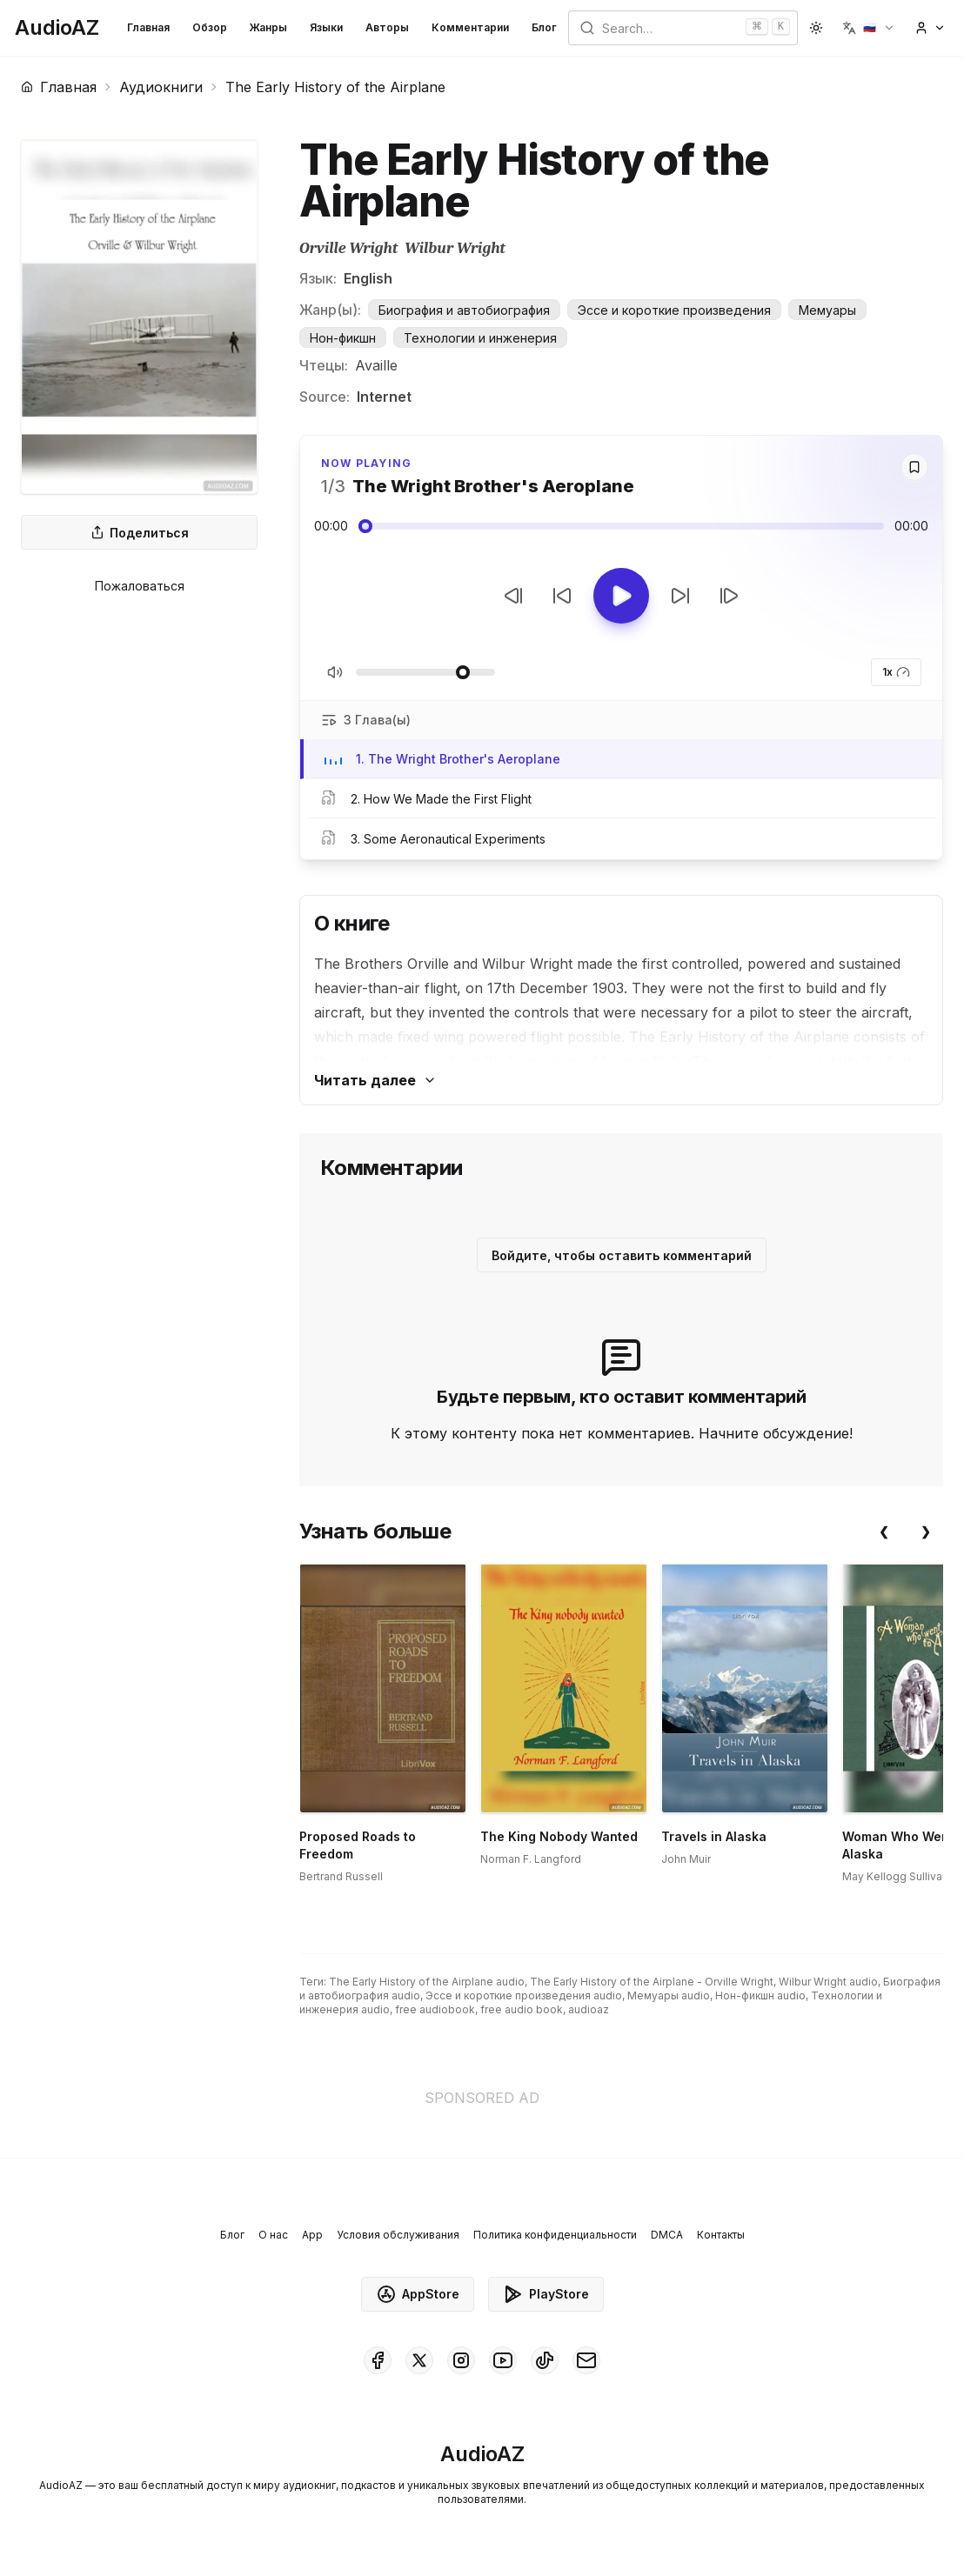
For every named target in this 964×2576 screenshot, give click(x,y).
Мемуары (827, 310)
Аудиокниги (161, 87)
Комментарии (470, 27)
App (312, 2234)
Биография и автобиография (464, 310)
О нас (273, 2234)
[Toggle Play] (621, 596)
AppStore (417, 2294)
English (368, 278)
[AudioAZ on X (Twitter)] (419, 2360)
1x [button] (896, 672)
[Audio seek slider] (621, 526)
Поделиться (139, 532)
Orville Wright (348, 248)
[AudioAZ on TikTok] (545, 2360)
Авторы (387, 27)
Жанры (268, 27)
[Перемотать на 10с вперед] (680, 595)
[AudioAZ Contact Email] (586, 2360)
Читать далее (375, 1080)
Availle (376, 365)
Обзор (209, 27)
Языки (326, 27)
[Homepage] (57, 27)
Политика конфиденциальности (555, 2234)
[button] (868, 28)
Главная (148, 27)
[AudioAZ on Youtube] (503, 2360)
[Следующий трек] (729, 595)
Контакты (721, 2234)
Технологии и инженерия (480, 337)
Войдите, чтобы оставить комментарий (622, 1255)
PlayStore (546, 2294)
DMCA (667, 2234)
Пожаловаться (139, 585)
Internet (384, 396)
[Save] (914, 467)
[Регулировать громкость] (425, 672)
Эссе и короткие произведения (674, 310)
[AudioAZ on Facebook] (378, 2360)
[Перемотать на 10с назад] (562, 595)
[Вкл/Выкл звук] (335, 672)
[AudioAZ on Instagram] (461, 2360)
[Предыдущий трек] (513, 595)
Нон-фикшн (343, 337)
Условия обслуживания (398, 2234)
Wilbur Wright (455, 248)
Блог (544, 27)
